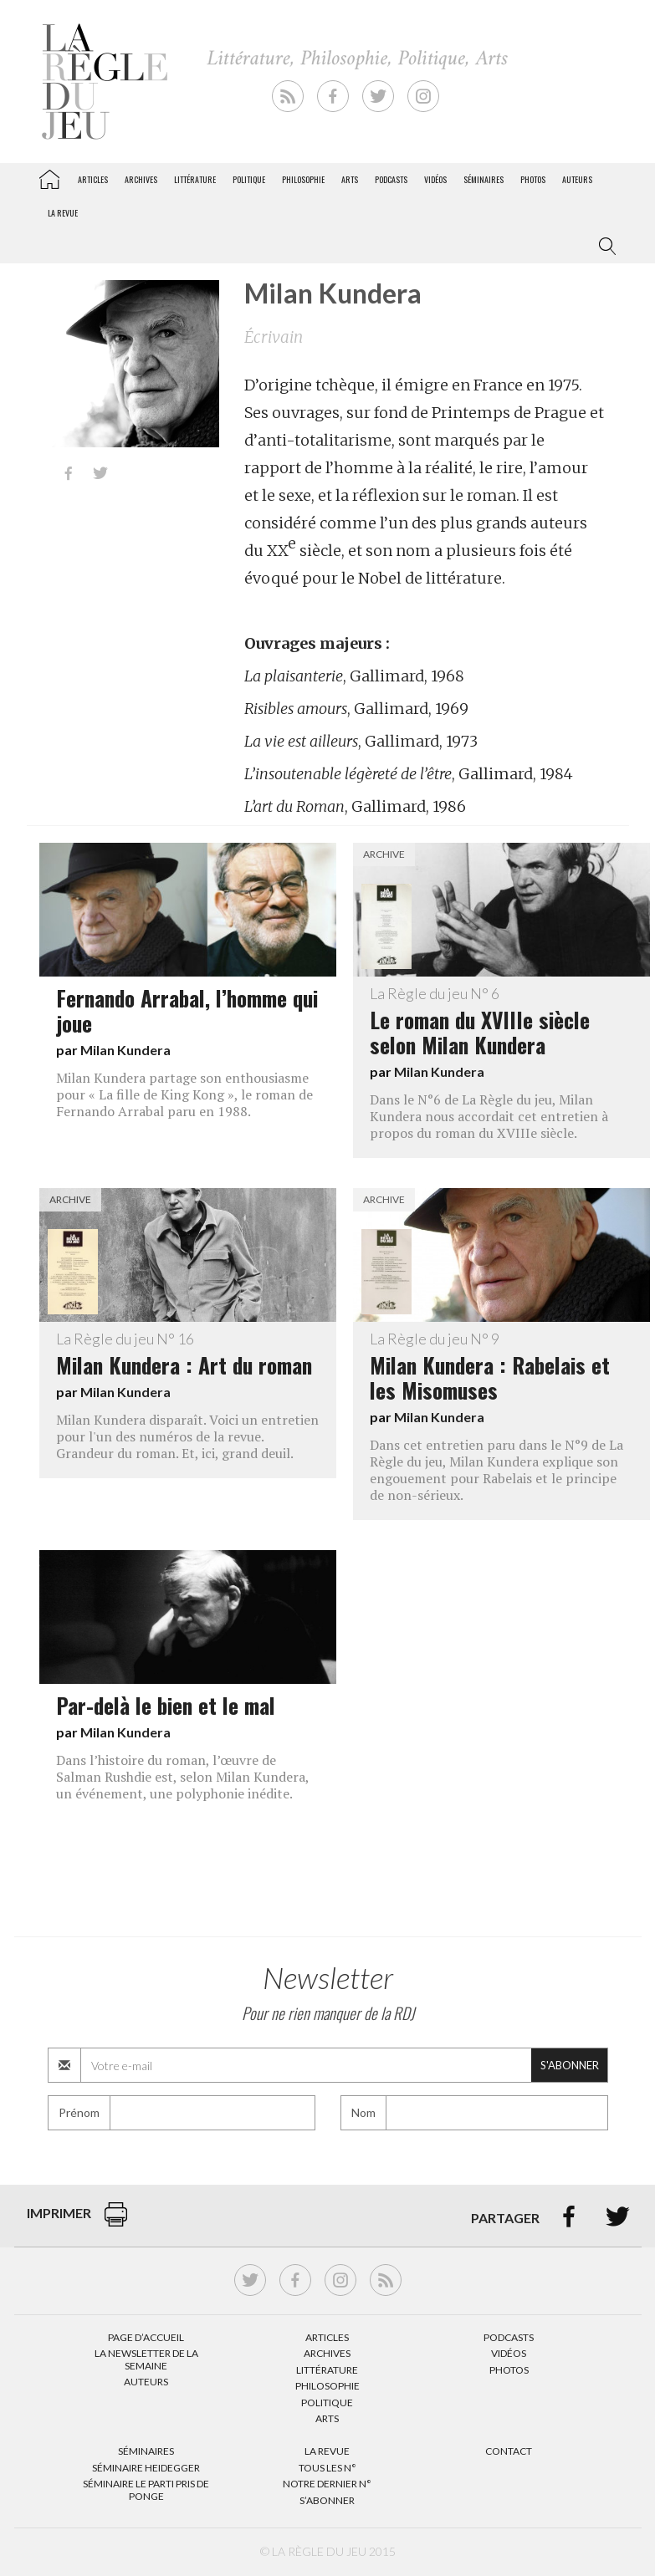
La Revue (327, 2451)
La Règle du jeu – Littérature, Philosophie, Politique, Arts (49, 176)
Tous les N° (327, 2467)
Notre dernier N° (327, 2483)
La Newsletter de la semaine (146, 2359)
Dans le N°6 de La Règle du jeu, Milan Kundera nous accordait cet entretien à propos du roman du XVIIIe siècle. (489, 1116)
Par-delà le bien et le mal (165, 1705)
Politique (249, 179)
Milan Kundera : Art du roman (188, 1355)
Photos (532, 179)
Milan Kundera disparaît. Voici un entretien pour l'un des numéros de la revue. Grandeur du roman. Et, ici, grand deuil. (187, 1436)
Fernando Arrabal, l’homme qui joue (187, 1010)
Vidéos (435, 179)
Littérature (195, 179)
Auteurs (577, 179)
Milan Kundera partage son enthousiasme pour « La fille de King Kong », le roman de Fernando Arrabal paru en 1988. (184, 1094)
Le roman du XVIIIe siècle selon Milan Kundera (501, 1022)
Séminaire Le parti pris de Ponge (146, 2489)
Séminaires (483, 179)
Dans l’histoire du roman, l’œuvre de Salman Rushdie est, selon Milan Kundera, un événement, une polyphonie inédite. (182, 1777)
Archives (141, 179)
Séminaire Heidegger (146, 2467)
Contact (508, 2451)
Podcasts (391, 179)
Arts (349, 179)
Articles (93, 179)
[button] (604, 246)
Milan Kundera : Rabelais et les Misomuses (501, 1367)
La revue (63, 213)
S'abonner (569, 2065)
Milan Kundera (125, 1050)
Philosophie (303, 179)
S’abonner (327, 2500)
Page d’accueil (146, 2337)
